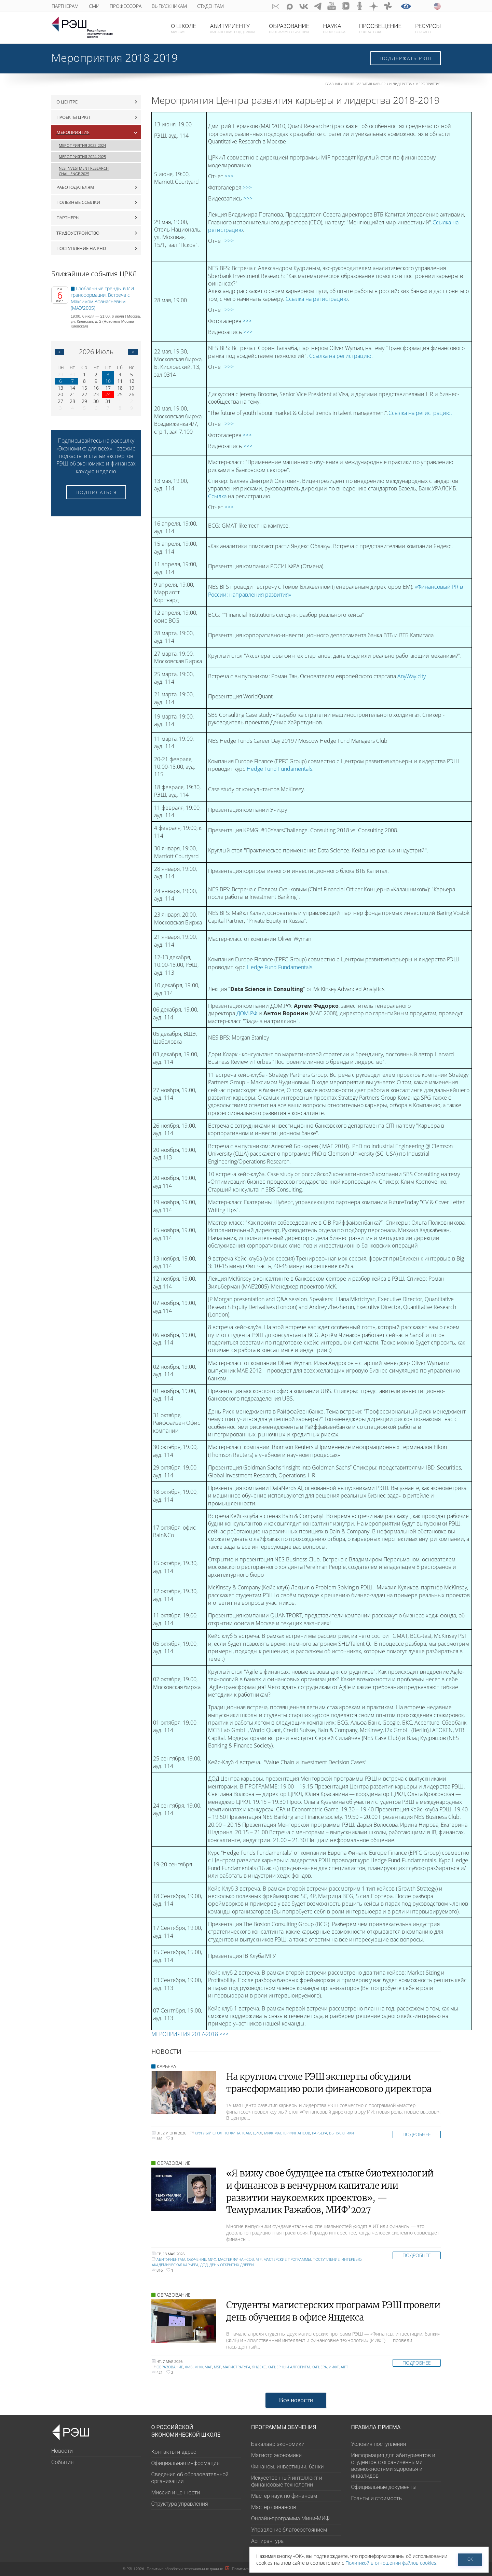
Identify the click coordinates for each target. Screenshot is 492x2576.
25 (120, 394)
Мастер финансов (292, 2132)
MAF (208, 2366)
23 (96, 394)
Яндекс (259, 2366)
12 (131, 381)
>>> (229, 176)
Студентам (210, 6)
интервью (351, 2259)
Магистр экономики (276, 2455)
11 (120, 381)
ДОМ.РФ (246, 1013)
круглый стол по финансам (223, 2132)
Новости (62, 2451)
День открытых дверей (231, 2264)
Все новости (296, 2400)
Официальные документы (383, 2487)
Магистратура (236, 2366)
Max (290, 6)
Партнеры (68, 217)
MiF (259, 2259)
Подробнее (416, 2134)
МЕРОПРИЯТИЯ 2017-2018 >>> (190, 2034)
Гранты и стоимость (376, 2498)
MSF (217, 2366)
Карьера (319, 2132)
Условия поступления (378, 2444)
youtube (332, 6)
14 (72, 388)
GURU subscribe (276, 6)
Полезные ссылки (78, 202)
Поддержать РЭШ (406, 58)
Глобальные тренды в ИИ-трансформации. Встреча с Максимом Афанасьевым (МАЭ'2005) (103, 298)
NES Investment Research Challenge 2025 (84, 171)
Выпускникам (169, 6)
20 (60, 394)
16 (96, 388)
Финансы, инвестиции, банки (287, 2466)
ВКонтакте (304, 6)
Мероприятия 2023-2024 (82, 145)
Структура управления (179, 2504)
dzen (374, 6)
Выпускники (341, 2132)
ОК (470, 2559)
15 (84, 388)
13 (60, 388)
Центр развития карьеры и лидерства (378, 84)
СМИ (94, 6)
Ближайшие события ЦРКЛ (94, 273)
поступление (326, 2259)
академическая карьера (175, 2264)
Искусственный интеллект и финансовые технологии (286, 2481)
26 (131, 394)
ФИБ (189, 2366)
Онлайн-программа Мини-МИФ (290, 2518)
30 (72, 374)
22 (84, 394)
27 (60, 401)
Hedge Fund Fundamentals (279, 768)
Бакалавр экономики (277, 2444)
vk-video (346, 6)
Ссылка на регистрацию (317, 299)
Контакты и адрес (173, 2452)
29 (60, 374)
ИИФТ (334, 2366)
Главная (332, 84)
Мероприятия (427, 84)
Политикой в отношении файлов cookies (390, 2563)
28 (72, 401)
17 (108, 388)
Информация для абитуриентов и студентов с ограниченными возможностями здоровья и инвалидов (393, 2465)
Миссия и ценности (175, 2492)
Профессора (125, 6)
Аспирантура (267, 2541)
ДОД (204, 2264)
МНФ (198, 2366)
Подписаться (96, 492)
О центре (67, 102)
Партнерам (65, 6)
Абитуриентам (170, 2259)
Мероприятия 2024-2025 (82, 156)
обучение (196, 2259)
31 (108, 401)
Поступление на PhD (81, 248)
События (62, 2462)
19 (131, 388)
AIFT (344, 2366)
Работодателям (75, 187)
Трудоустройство (77, 233)
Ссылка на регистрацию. (341, 356)
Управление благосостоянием (289, 2529)
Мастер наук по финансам (284, 2496)
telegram (318, 6)
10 (108, 381)
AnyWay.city (411, 676)
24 (108, 394)
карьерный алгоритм (289, 2366)
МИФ (268, 2132)
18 (120, 388)
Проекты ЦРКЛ (73, 117)
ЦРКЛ (257, 2132)
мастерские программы (287, 2259)
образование (169, 2366)
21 (72, 394)
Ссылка (217, 496)
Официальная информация (185, 2463)
